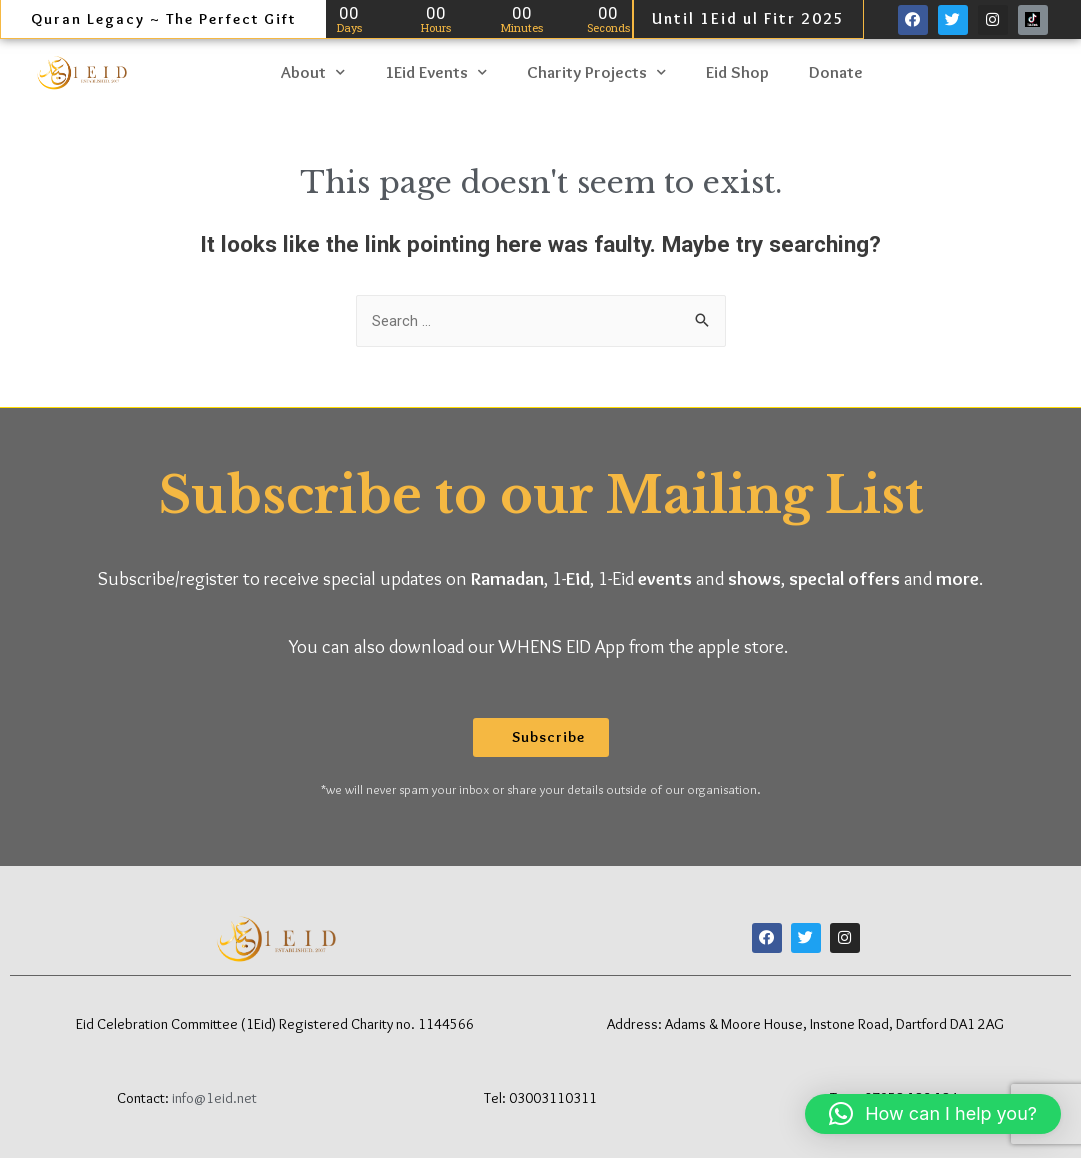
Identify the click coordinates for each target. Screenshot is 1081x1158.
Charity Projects (596, 71)
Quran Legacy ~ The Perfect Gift (164, 18)
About (313, 71)
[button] (541, 736)
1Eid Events (436, 71)
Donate (836, 71)
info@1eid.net (214, 1097)
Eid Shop (737, 71)
